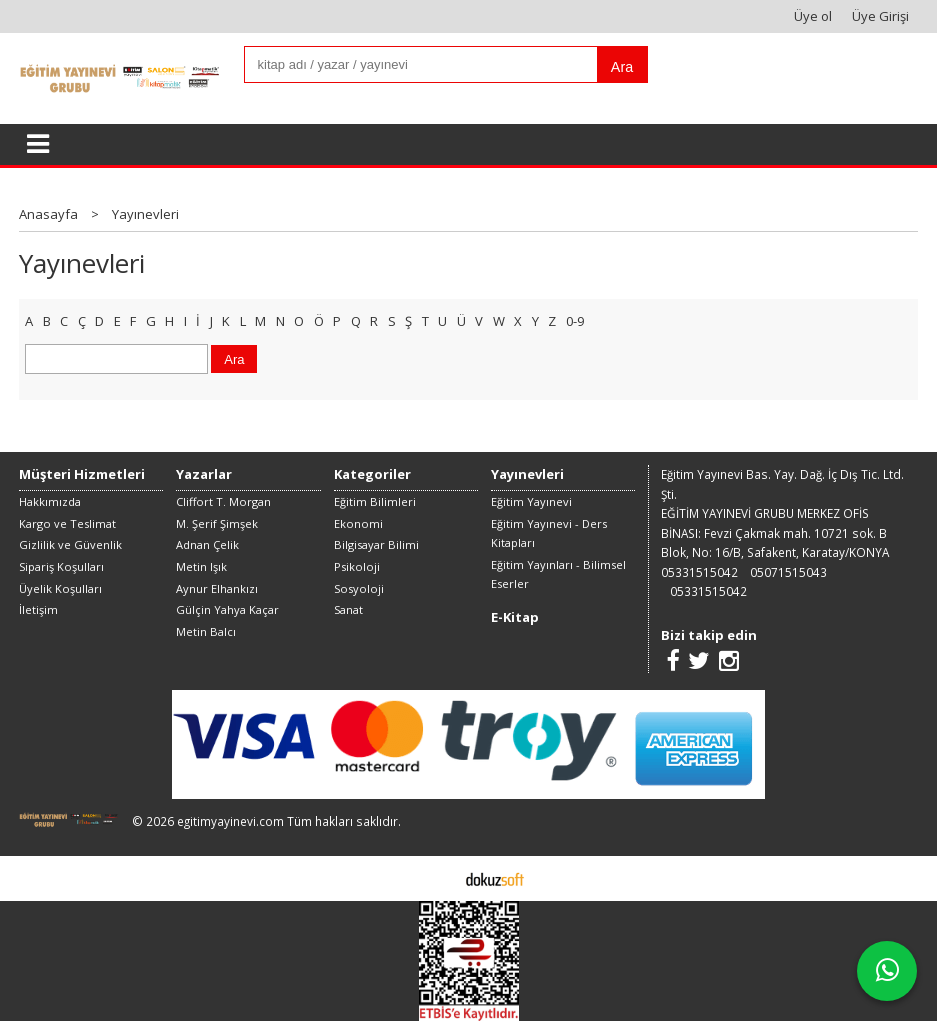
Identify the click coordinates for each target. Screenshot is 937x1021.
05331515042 (699, 572)
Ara (622, 67)
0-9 (575, 321)
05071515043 (788, 572)
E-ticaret (437, 878)
